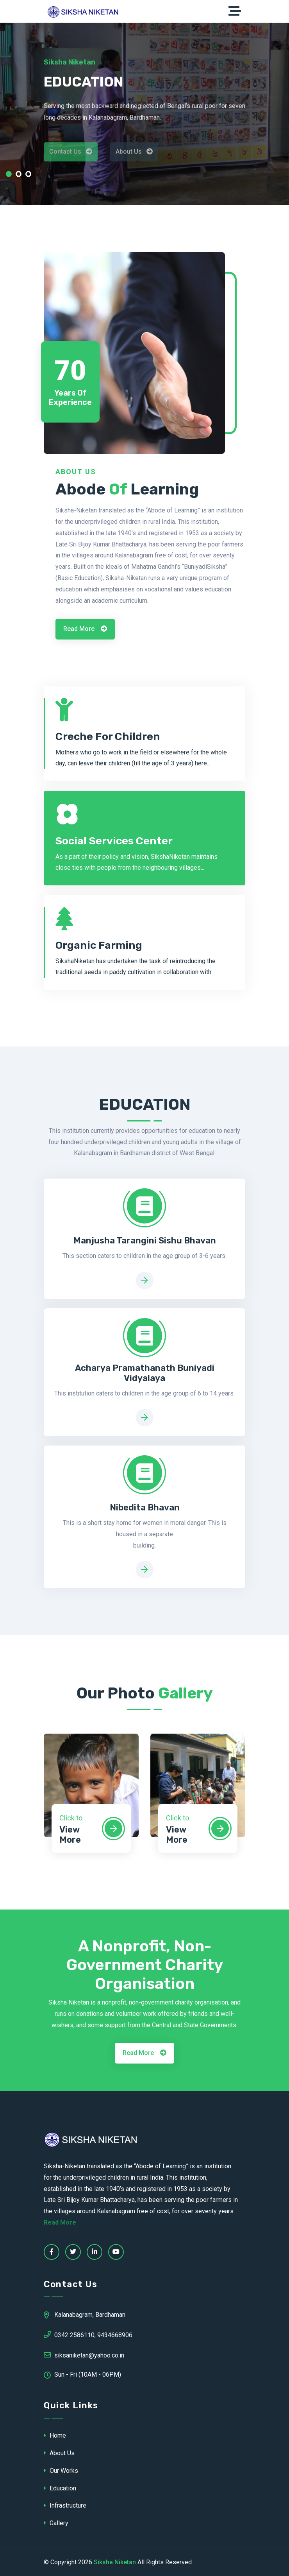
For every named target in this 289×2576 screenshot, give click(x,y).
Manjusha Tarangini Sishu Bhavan (144, 1241)
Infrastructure (65, 2505)
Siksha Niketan (115, 2562)
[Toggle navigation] (236, 11)
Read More (85, 628)
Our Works (61, 2470)
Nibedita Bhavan (145, 1508)
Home (55, 2435)
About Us (59, 2453)
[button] (9, 176)
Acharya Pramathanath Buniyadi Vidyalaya (144, 1373)
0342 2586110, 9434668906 (88, 2334)
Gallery (56, 2523)
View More (70, 1835)
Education (60, 2488)
